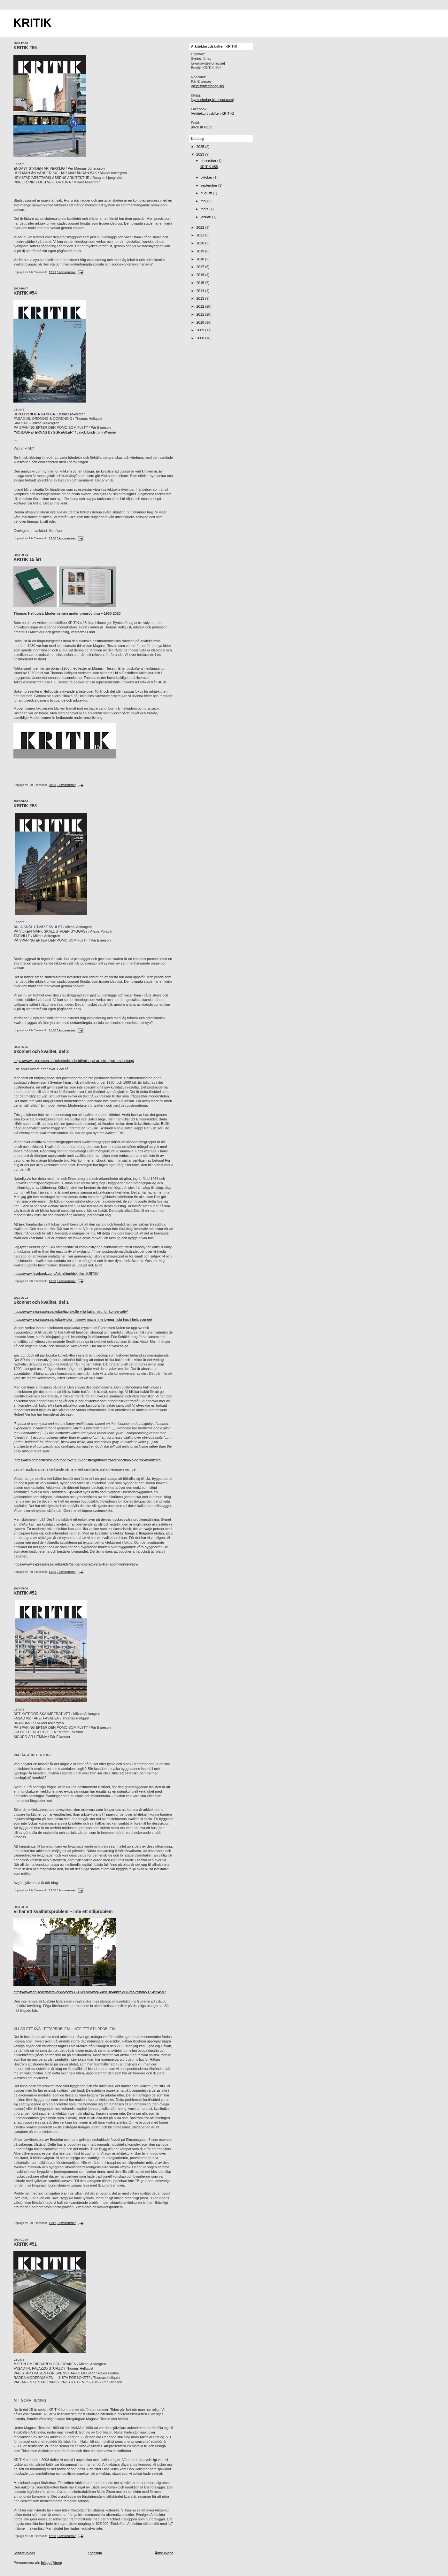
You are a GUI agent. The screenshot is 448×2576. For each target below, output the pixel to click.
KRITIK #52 (25, 1593)
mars (205, 209)
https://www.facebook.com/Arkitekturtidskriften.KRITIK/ (55, 1273)
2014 (200, 291)
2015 (200, 283)
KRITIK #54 (25, 293)
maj (204, 201)
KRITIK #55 (25, 47)
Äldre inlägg (164, 2553)
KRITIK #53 (25, 806)
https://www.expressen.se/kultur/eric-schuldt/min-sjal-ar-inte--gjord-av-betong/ (73, 1061)
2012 (200, 306)
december (209, 161)
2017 (200, 267)
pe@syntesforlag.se (207, 86)
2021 (200, 235)
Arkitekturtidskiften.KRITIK (212, 113)
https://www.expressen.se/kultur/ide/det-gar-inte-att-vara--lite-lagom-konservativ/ (75, 1564)
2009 (200, 330)
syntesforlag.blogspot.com (212, 100)
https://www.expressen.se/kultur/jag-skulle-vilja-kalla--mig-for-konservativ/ (70, 1311)
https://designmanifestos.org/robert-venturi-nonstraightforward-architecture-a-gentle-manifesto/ (88, 1460)
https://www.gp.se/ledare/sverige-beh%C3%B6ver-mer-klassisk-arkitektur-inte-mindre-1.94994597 (89, 1992)
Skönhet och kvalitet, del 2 (41, 1051)
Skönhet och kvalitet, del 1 (41, 1302)
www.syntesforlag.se (208, 63)
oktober (207, 177)
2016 (200, 275)
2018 (200, 259)
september (209, 185)
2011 (200, 314)
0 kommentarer (66, 272)
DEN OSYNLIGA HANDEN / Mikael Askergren (49, 414)
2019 (200, 251)
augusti (207, 193)
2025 (200, 147)
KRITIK (32, 22)
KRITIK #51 (25, 2244)
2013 (200, 298)
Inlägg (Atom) (51, 2562)
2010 (200, 322)
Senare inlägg (24, 2553)
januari (206, 217)
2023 (200, 154)
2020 (200, 243)
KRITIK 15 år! (27, 559)
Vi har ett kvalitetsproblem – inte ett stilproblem (62, 1911)
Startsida (95, 2553)
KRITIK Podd (202, 127)
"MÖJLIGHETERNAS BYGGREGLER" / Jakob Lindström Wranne (64, 432)
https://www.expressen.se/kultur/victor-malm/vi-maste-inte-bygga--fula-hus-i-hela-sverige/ (82, 1319)
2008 (200, 338)
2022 (200, 227)
